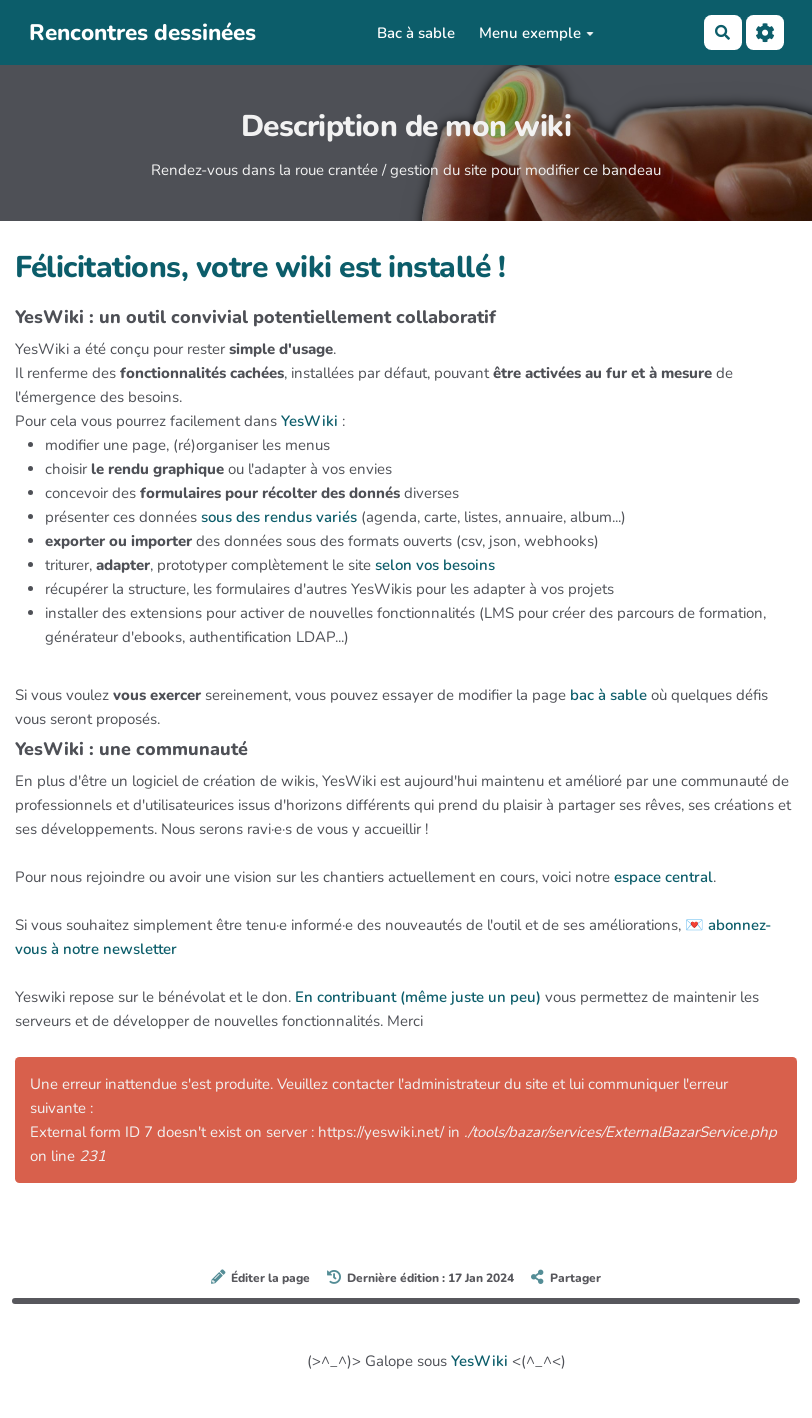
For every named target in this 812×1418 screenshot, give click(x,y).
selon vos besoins (435, 565)
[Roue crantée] (765, 32)
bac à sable (608, 695)
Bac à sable (416, 33)
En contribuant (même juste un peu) (418, 997)
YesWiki (309, 421)
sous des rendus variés (279, 517)
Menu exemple (536, 33)
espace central (663, 877)
